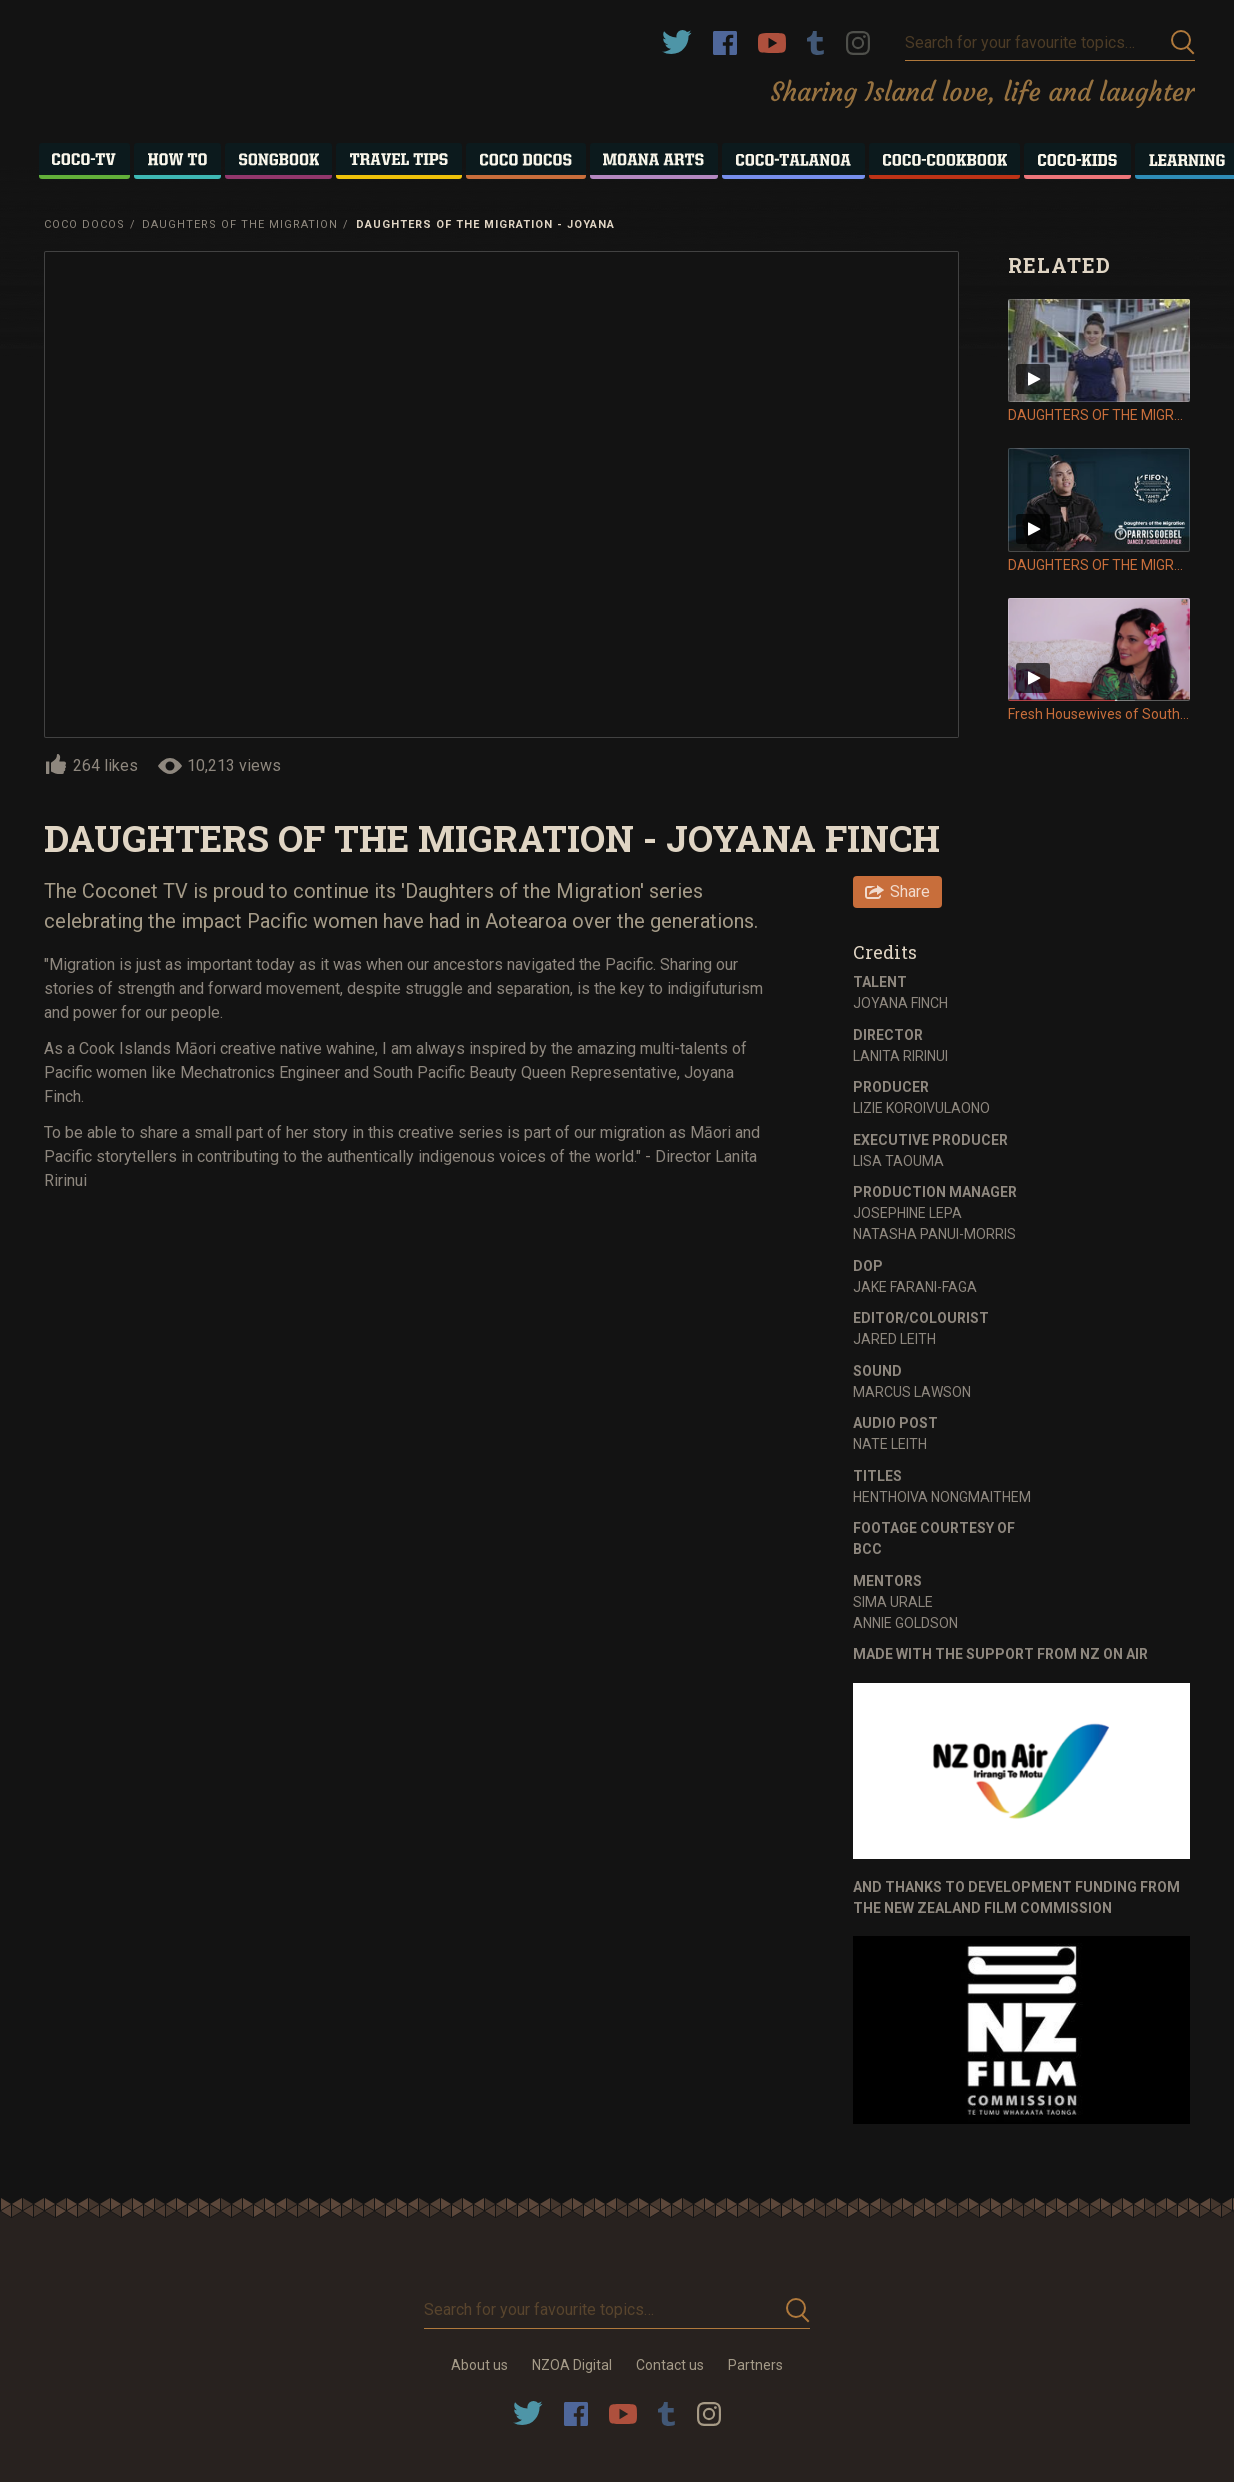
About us (479, 2365)
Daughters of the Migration (240, 224)
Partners (755, 2365)
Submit (1183, 42)
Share (910, 891)
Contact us (670, 2365)
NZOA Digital (572, 2365)
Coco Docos (84, 224)
